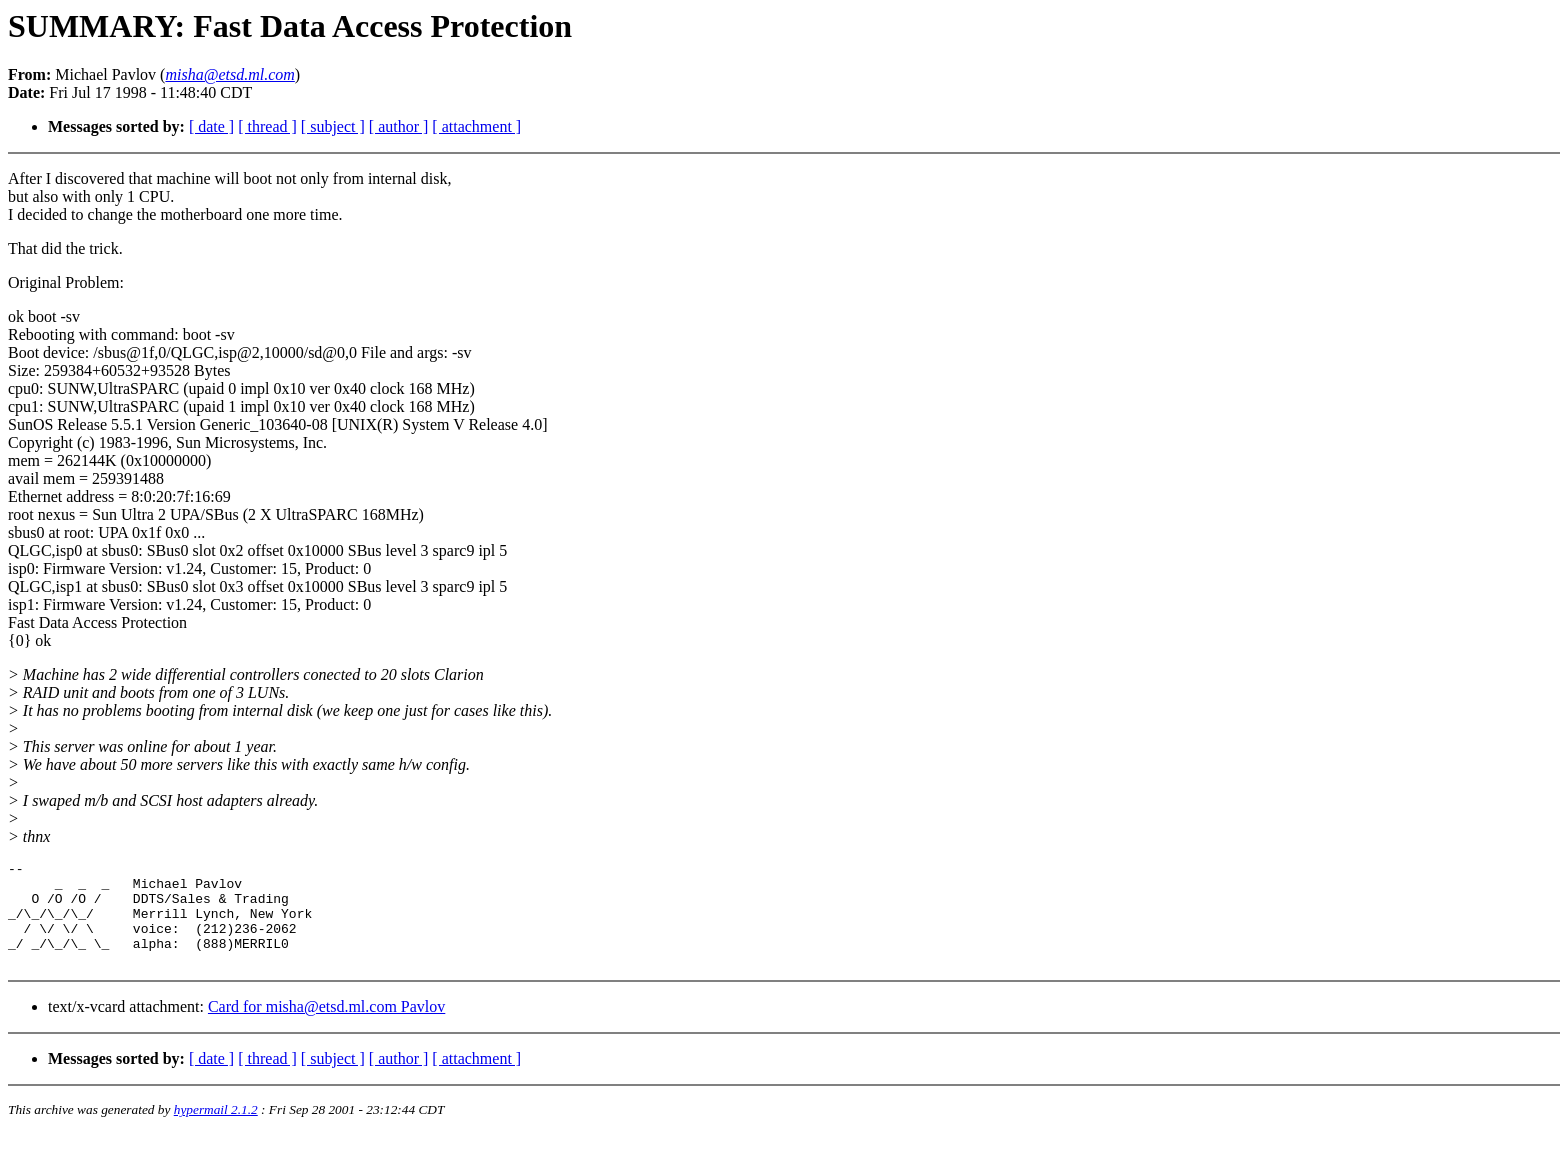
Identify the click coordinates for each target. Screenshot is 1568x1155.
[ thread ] (267, 126)
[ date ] (211, 126)
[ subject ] (333, 126)
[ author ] (399, 126)
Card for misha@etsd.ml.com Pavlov (326, 1027)
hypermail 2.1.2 (216, 1130)
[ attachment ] (476, 126)
